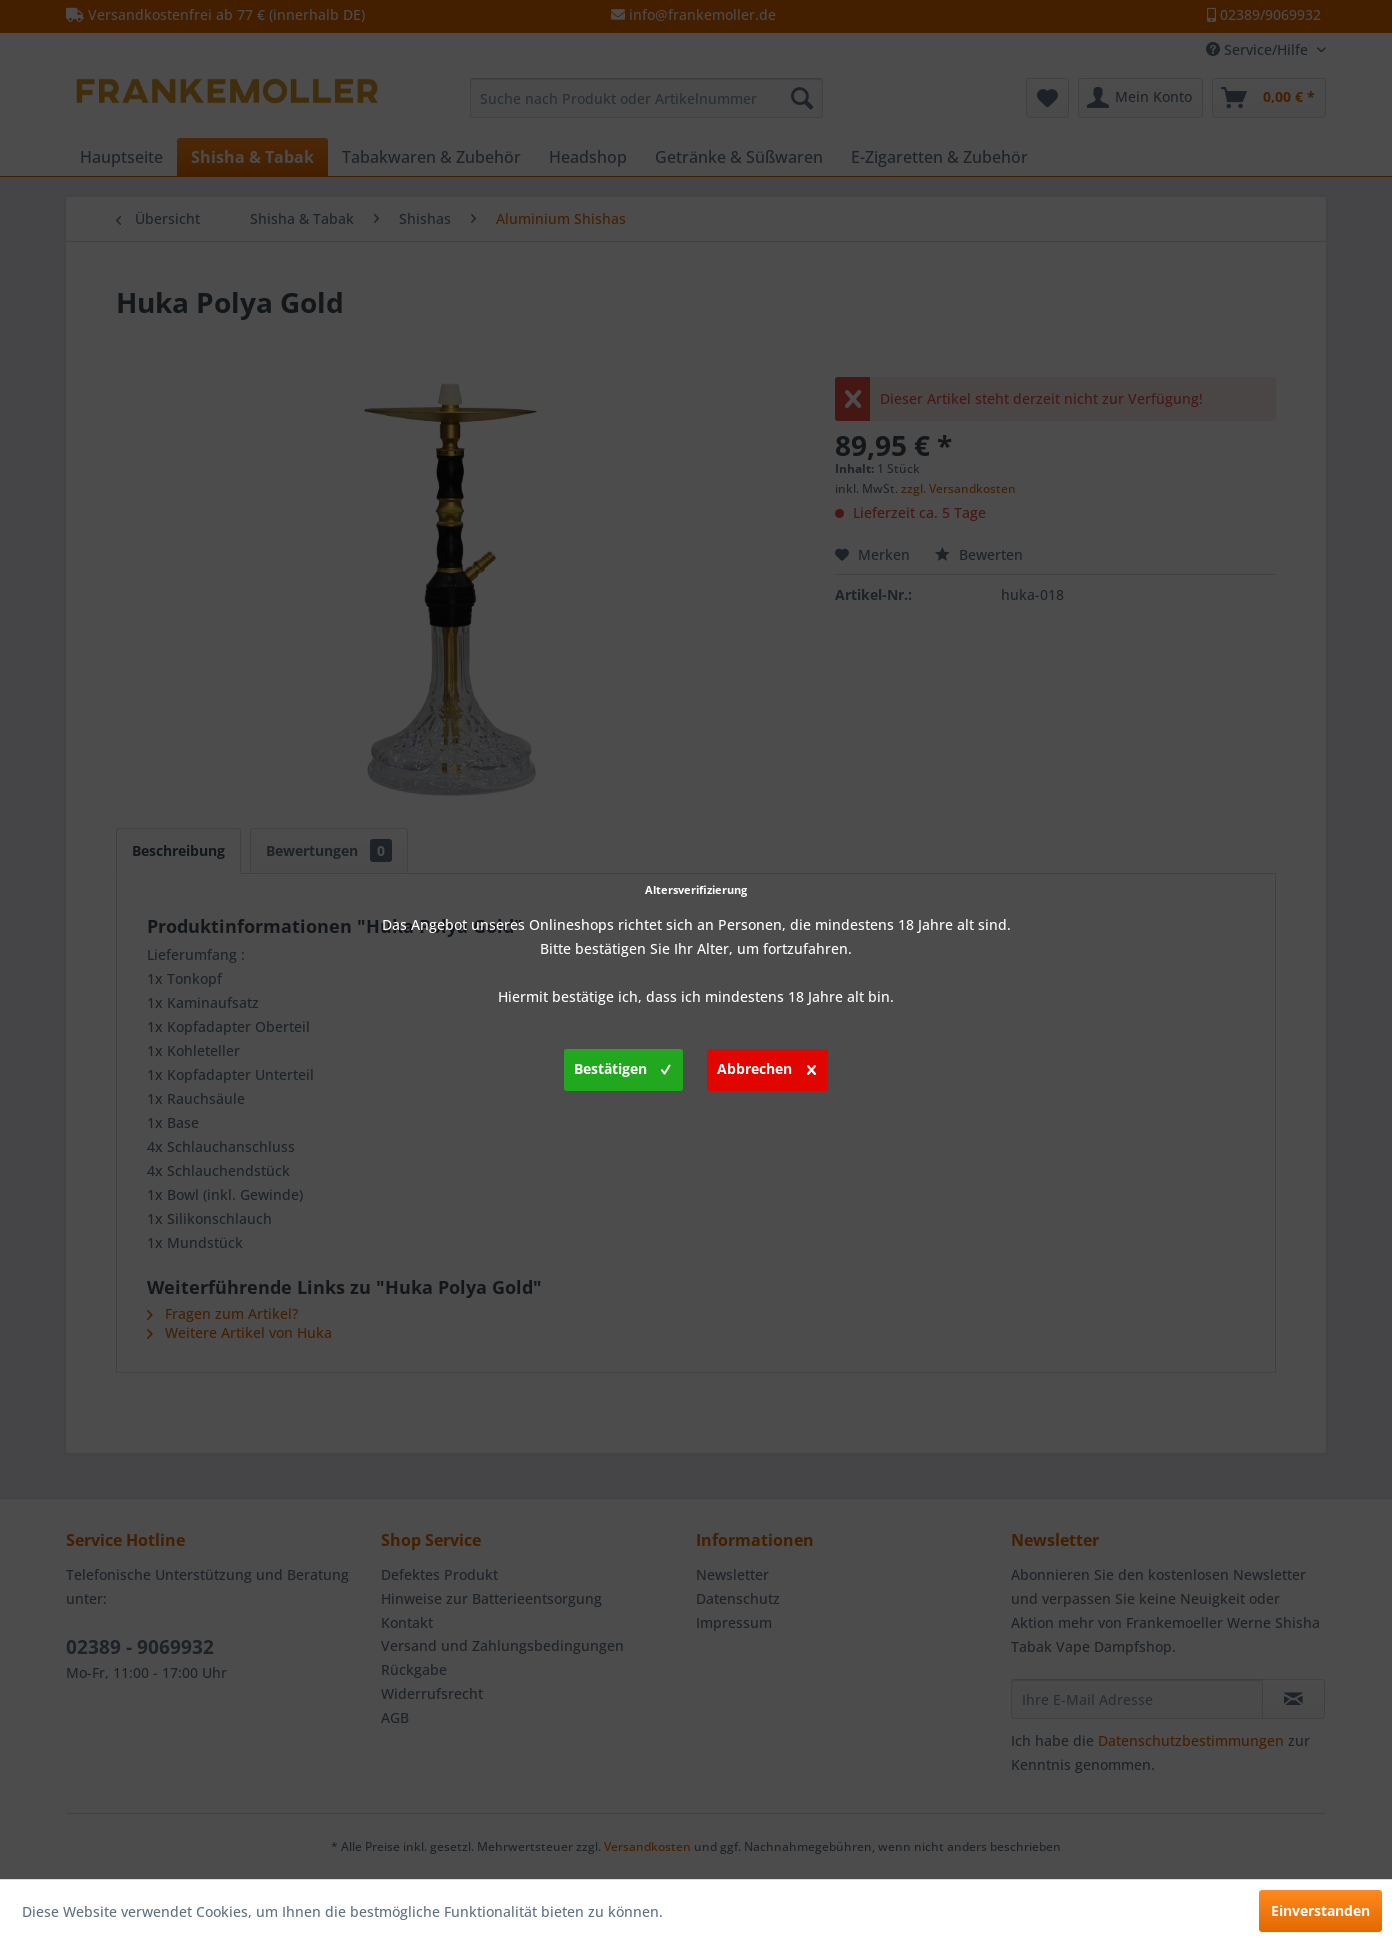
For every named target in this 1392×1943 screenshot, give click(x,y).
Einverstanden (1320, 1910)
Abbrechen (766, 1066)
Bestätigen (622, 1066)
